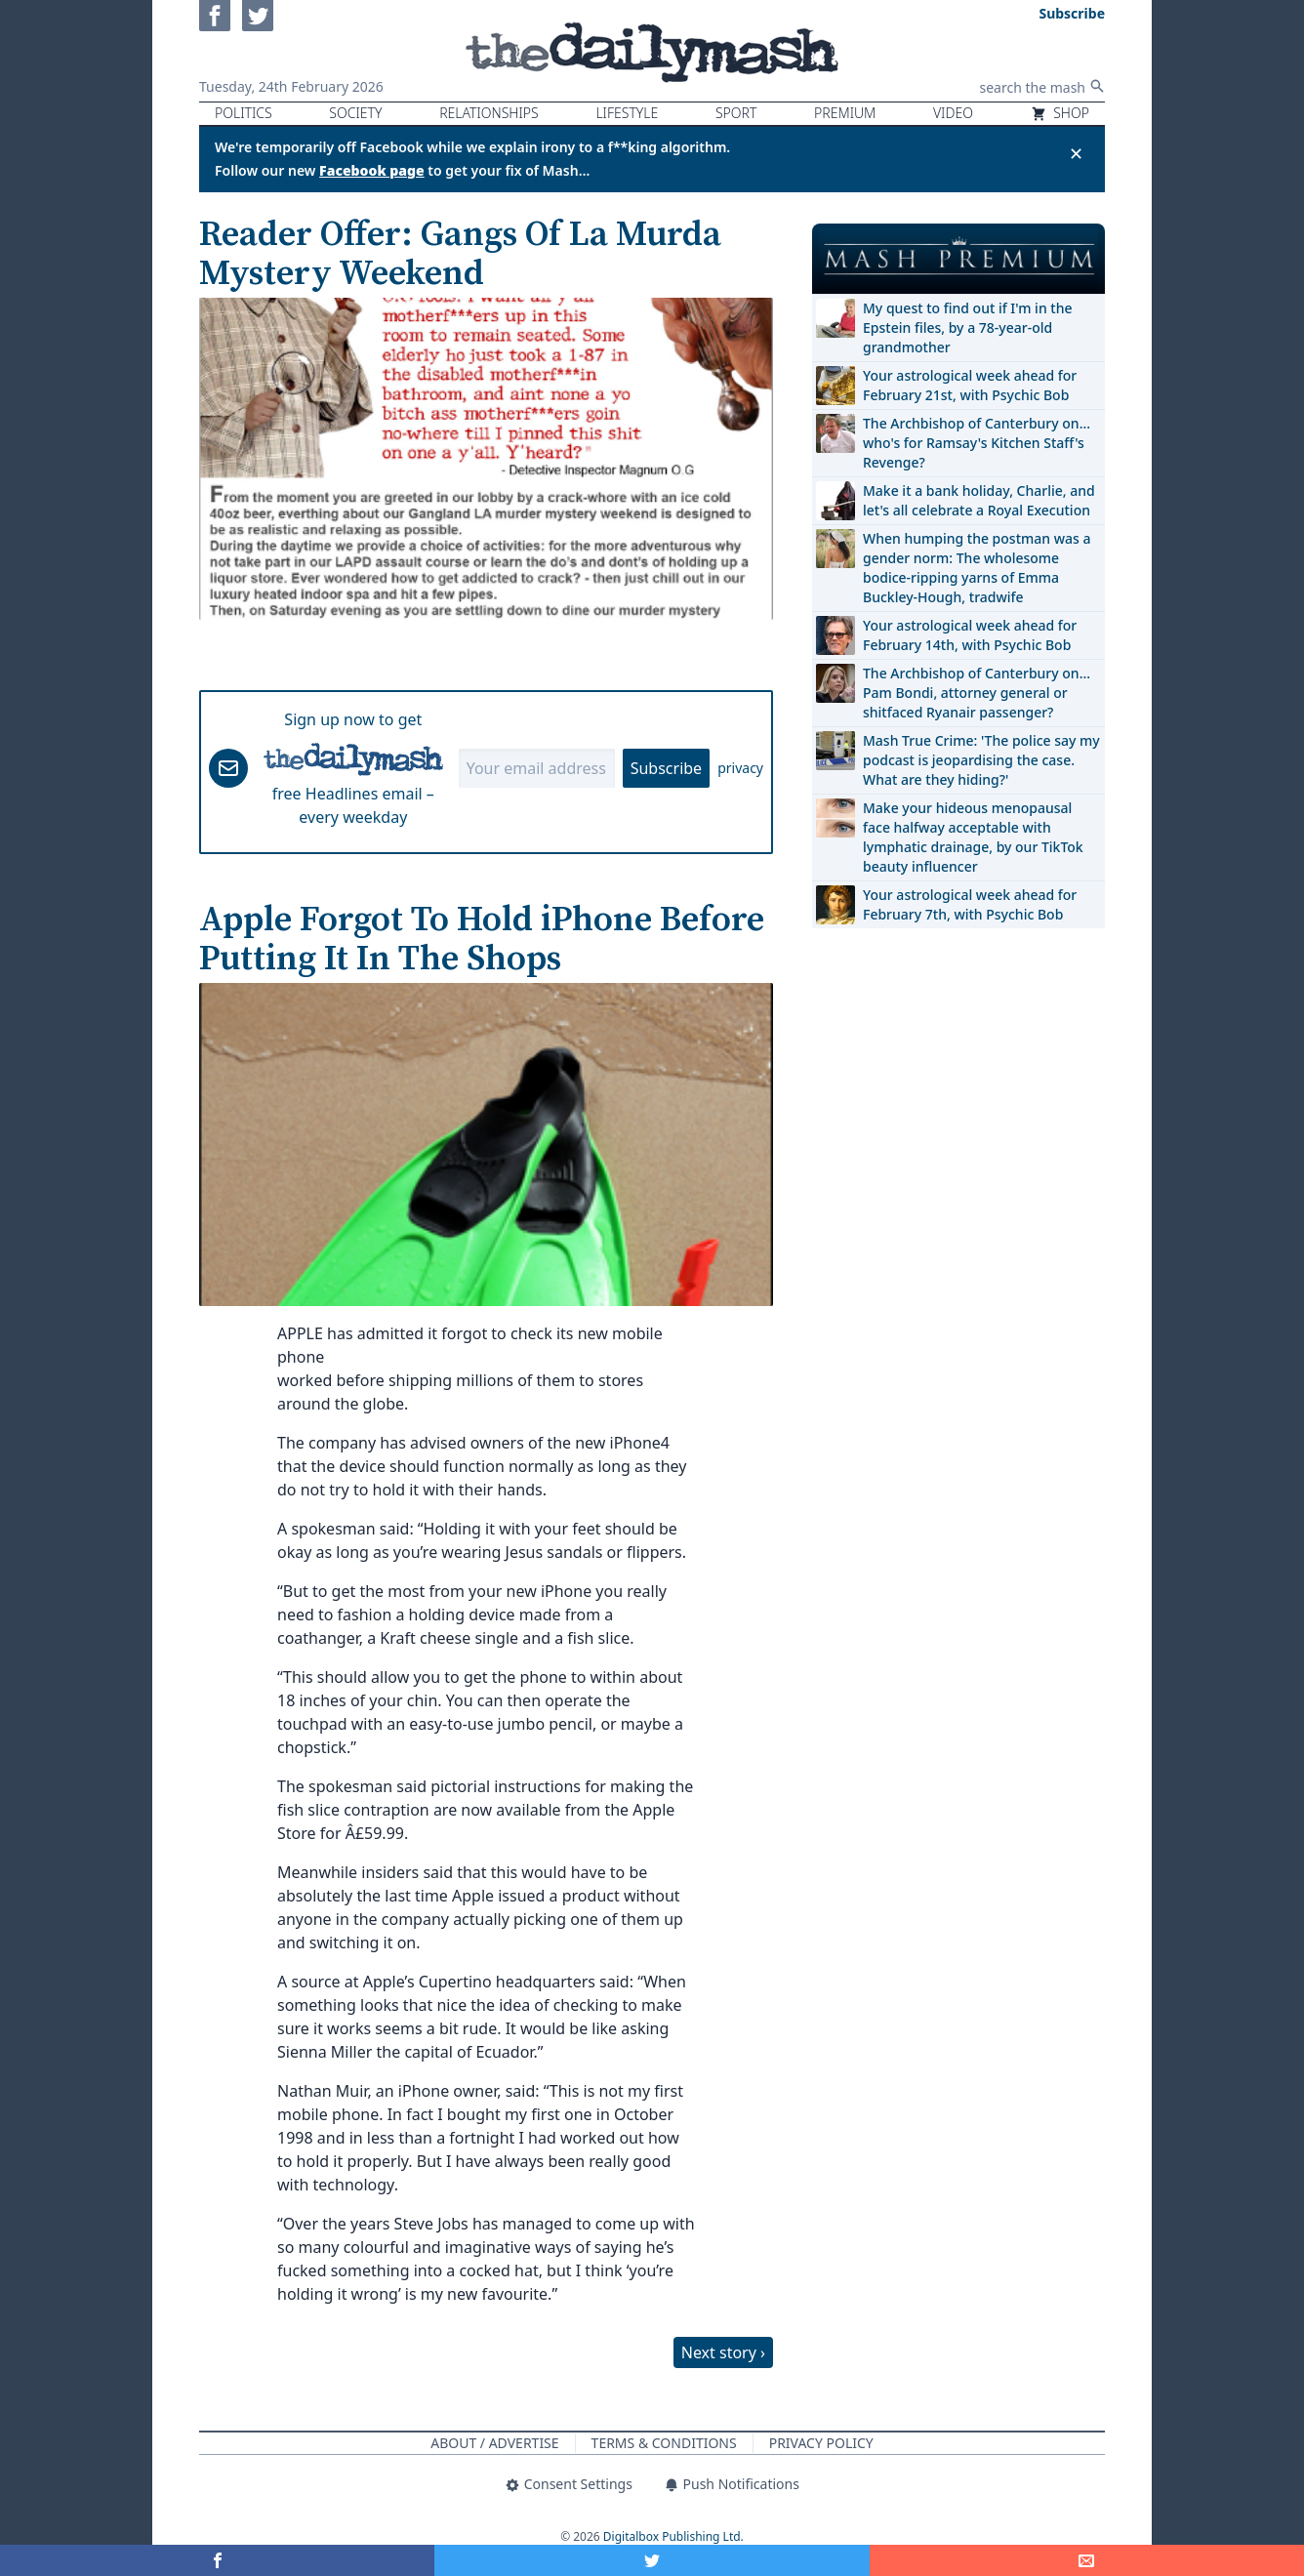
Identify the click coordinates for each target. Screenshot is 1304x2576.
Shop (1060, 112)
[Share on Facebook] (217, 2560)
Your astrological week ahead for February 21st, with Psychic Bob (970, 385)
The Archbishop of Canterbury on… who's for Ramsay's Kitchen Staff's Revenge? (976, 442)
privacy (740, 767)
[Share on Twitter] (651, 2560)
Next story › (723, 2352)
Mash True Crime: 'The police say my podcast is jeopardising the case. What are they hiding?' (981, 760)
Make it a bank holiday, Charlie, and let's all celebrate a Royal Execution (979, 500)
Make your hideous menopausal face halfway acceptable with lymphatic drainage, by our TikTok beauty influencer (973, 837)
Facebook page (372, 170)
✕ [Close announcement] (1076, 153)
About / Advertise (494, 2442)
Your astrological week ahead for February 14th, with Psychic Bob (970, 635)
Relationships (489, 112)
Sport (735, 112)
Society (355, 112)
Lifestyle (626, 112)
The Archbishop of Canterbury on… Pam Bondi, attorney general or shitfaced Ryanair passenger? (976, 692)
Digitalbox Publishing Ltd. (673, 2536)
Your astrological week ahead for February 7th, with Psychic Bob (970, 904)
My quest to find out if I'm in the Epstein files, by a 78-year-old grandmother (967, 327)
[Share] (1087, 2560)
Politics (243, 112)
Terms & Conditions (664, 2442)
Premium (845, 112)
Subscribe (666, 768)
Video (953, 112)
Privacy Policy (821, 2442)
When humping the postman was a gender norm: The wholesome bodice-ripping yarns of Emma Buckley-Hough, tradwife (976, 567)
